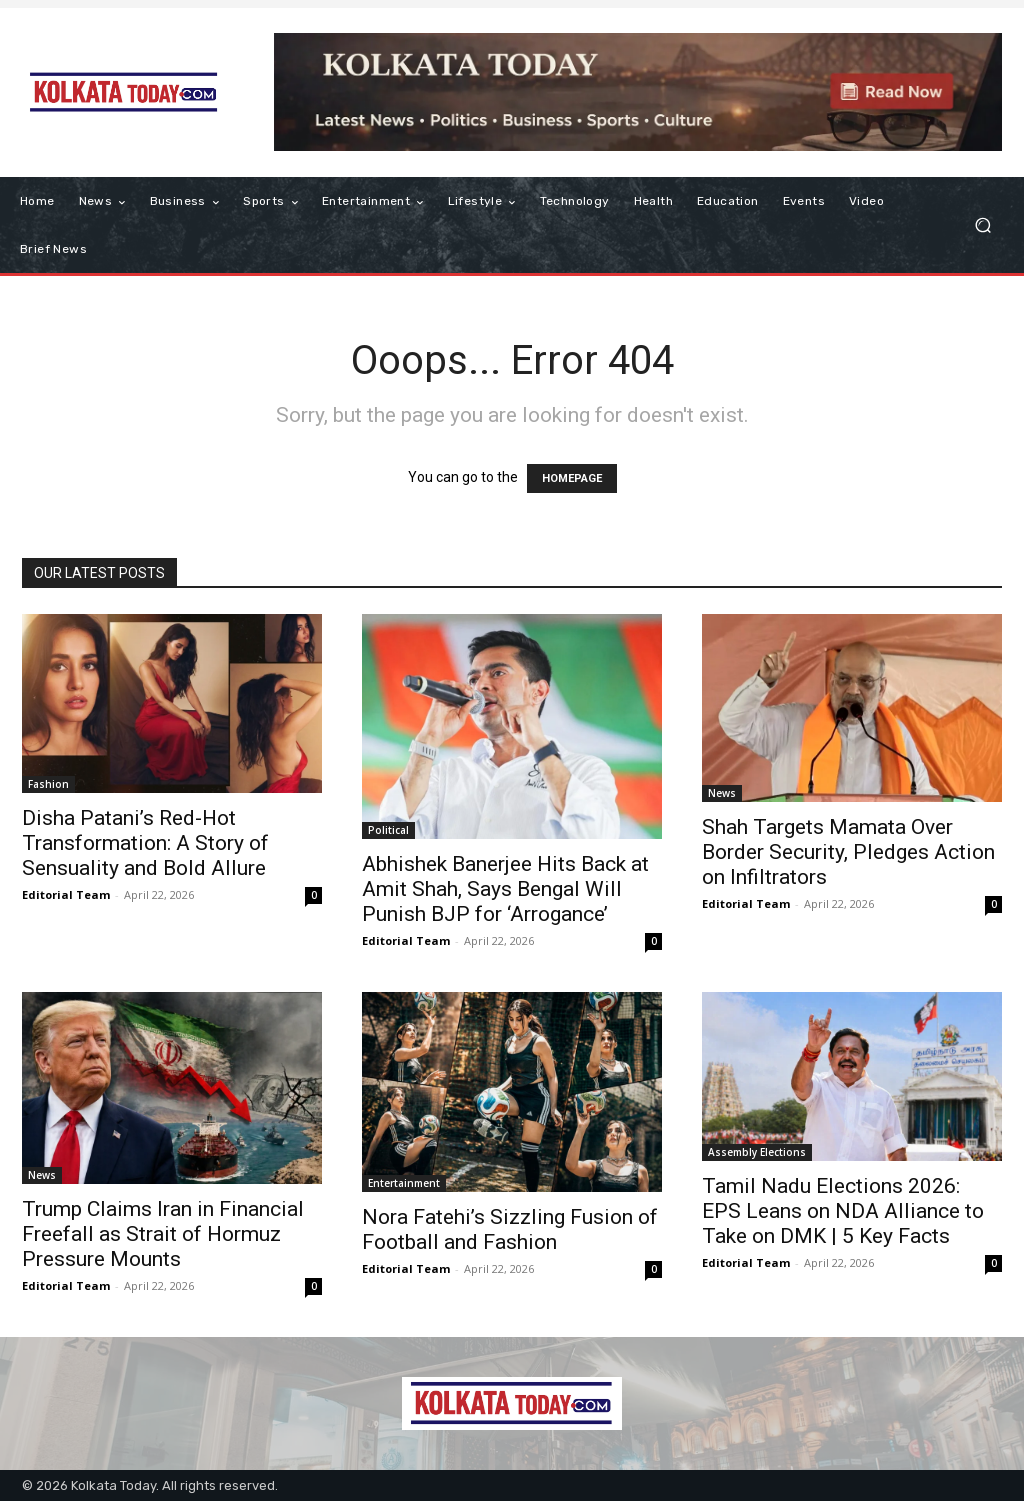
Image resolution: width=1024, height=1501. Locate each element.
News (722, 793)
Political (388, 830)
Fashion (48, 784)
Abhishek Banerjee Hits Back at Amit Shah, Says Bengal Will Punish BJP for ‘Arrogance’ (505, 889)
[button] (982, 225)
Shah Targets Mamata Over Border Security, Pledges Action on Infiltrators (848, 852)
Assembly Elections (757, 1152)
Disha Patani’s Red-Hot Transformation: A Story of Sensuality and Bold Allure (145, 843)
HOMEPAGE (572, 478)
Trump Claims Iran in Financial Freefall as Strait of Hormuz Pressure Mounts (163, 1234)
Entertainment (404, 1183)
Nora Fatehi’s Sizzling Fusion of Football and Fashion (510, 1229)
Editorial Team (66, 894)
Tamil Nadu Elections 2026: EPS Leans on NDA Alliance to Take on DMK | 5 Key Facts (843, 1211)
